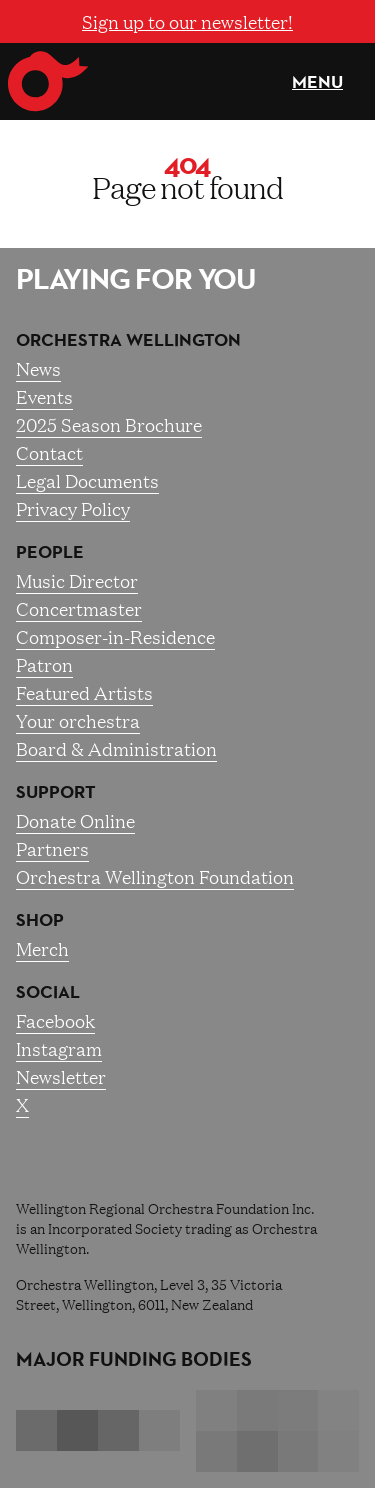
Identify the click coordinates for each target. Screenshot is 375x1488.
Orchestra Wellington (128, 340)
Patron (44, 664)
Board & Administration (116, 748)
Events (44, 396)
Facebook (55, 1020)
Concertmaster (79, 608)
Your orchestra (78, 720)
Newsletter (61, 1076)
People (50, 552)
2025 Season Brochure (109, 424)
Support (56, 792)
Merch (42, 948)
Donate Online (75, 820)
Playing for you (136, 278)
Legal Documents (87, 480)
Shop (40, 920)
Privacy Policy (73, 508)
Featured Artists (84, 692)
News (38, 368)
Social (48, 992)
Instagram (59, 1048)
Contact (49, 452)
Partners (52, 848)
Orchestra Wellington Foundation (155, 876)
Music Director (77, 580)
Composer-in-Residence (115, 636)
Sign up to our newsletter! (187, 21)
